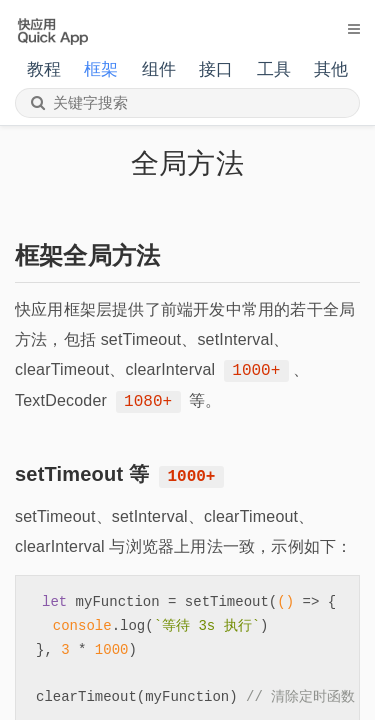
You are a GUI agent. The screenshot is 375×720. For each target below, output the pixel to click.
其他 (331, 69)
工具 (274, 69)
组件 (159, 69)
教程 (44, 69)
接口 (216, 69)
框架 (101, 69)
